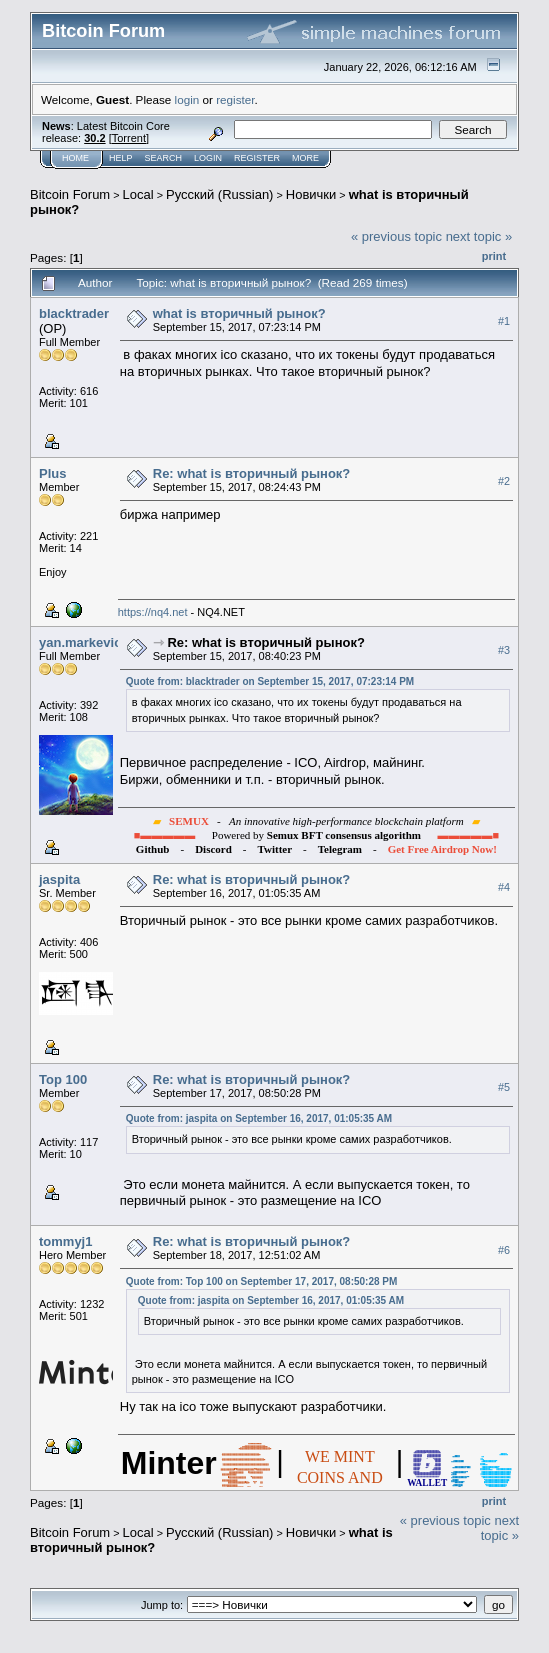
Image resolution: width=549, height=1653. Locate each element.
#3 (504, 650)
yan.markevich (84, 642)
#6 (504, 1250)
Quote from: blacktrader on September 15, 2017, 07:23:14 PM (270, 681)
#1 (504, 321)
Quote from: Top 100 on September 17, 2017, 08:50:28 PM (262, 1281)
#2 (504, 481)
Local (138, 194)
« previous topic (396, 236)
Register (257, 158)
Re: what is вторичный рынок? (252, 473)
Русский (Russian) (219, 194)
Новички (311, 194)
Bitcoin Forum (70, 194)
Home (75, 158)
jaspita (59, 879)
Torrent (129, 138)
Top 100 (63, 1079)
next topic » (479, 236)
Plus (52, 473)
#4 (504, 887)
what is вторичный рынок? (239, 313)
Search (164, 158)
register (235, 99)
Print (494, 256)
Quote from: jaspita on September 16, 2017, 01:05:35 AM (259, 1118)
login (187, 99)
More (305, 158)
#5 (504, 1087)
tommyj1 (65, 1241)
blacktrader (74, 313)
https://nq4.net (153, 612)
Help (121, 158)
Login (208, 158)
